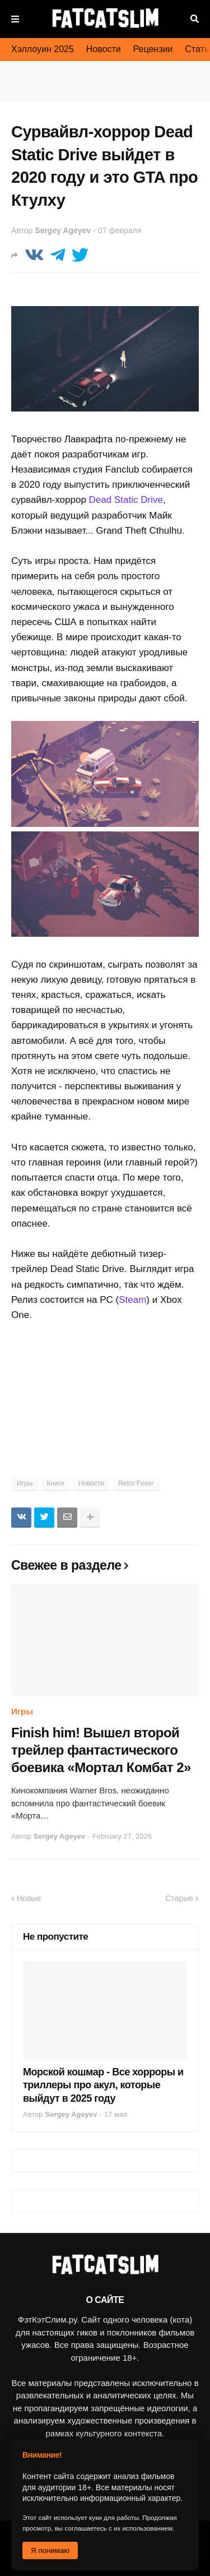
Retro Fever (135, 1483)
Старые (179, 1898)
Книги (55, 1483)
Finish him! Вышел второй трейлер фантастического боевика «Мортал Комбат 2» (101, 1750)
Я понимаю (50, 2550)
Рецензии (153, 49)
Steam (132, 1299)
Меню (15, 19)
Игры (24, 1483)
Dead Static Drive (126, 499)
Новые (29, 1898)
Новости (103, 49)
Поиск (194, 19)
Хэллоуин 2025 (42, 49)
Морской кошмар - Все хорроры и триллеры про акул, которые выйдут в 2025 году (103, 2085)
